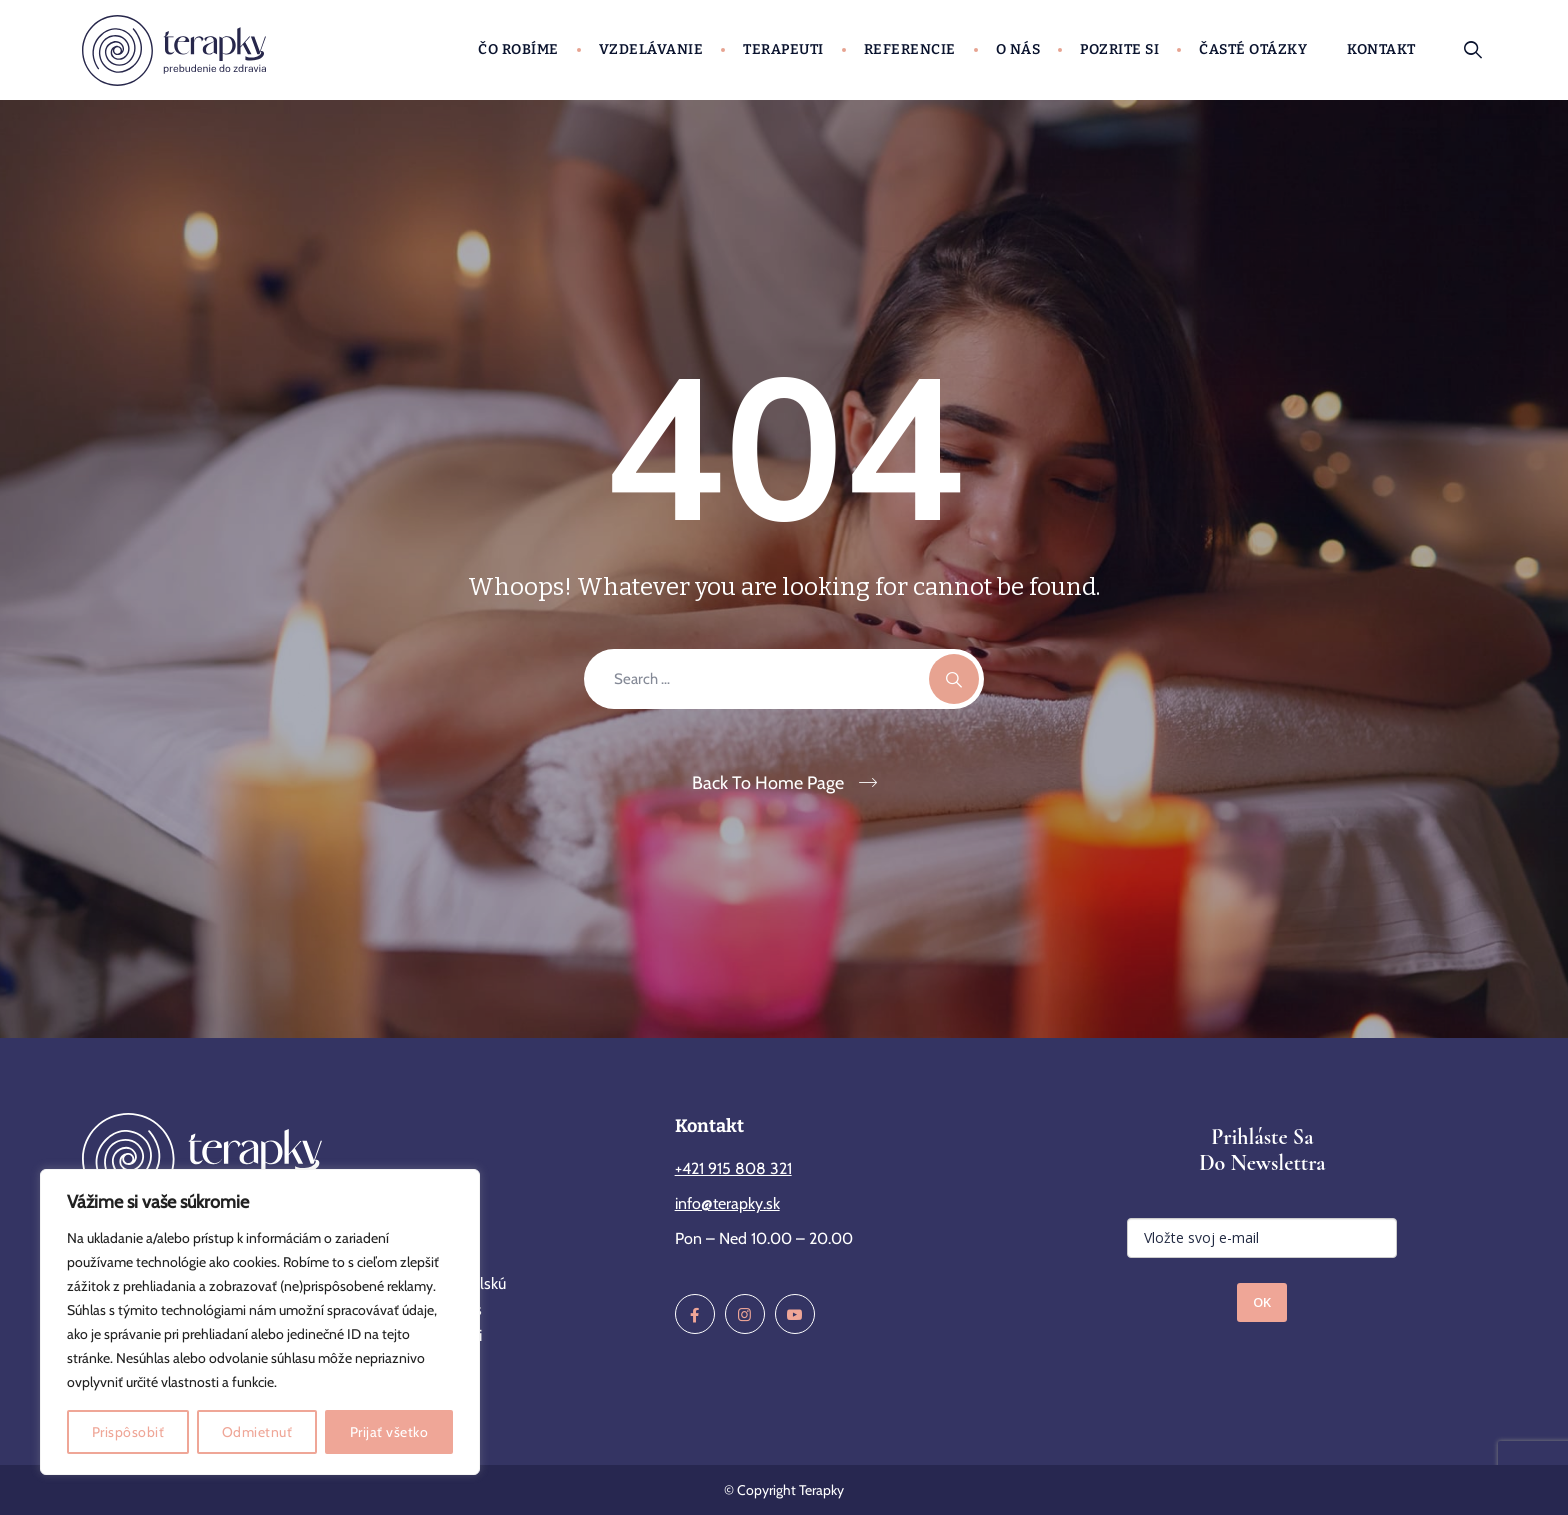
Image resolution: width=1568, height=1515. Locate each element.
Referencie (910, 49)
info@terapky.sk (727, 1203)
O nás (1018, 49)
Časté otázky (1253, 49)
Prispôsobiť (128, 1432)
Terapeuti (783, 49)
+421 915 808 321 (733, 1168)
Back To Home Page (768, 783)
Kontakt (1381, 49)
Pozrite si (1119, 49)
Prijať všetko (389, 1432)
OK (1262, 1302)
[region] (260, 1322)
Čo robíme (518, 49)
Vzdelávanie (651, 49)
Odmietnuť (257, 1432)
